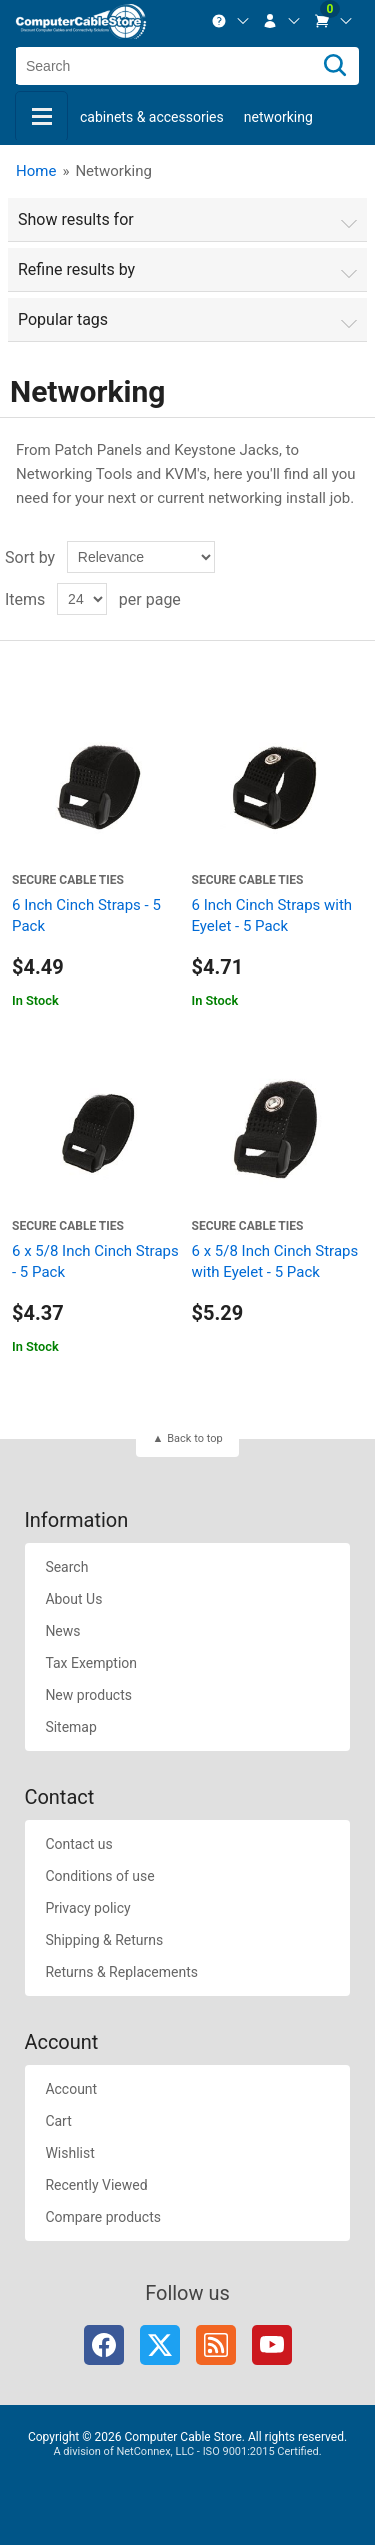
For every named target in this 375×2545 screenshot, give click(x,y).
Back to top (194, 1438)
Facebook (104, 2345)
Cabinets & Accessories (152, 117)
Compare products (103, 2217)
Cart (58, 2121)
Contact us (78, 1844)
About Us (73, 1599)
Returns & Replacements (121, 1972)
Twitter (160, 2345)
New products (88, 1695)
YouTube (272, 2345)
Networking (278, 117)
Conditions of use (99, 1876)
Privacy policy (87, 1908)
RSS (216, 2345)
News (62, 1631)
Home (36, 171)
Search (66, 1567)
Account (71, 2089)
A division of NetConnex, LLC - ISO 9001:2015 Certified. (187, 2451)
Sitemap (70, 1727)
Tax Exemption (91, 1663)
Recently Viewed (96, 2185)
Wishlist (69, 2153)
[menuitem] (231, 21)
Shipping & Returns (104, 1940)
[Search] (335, 66)
